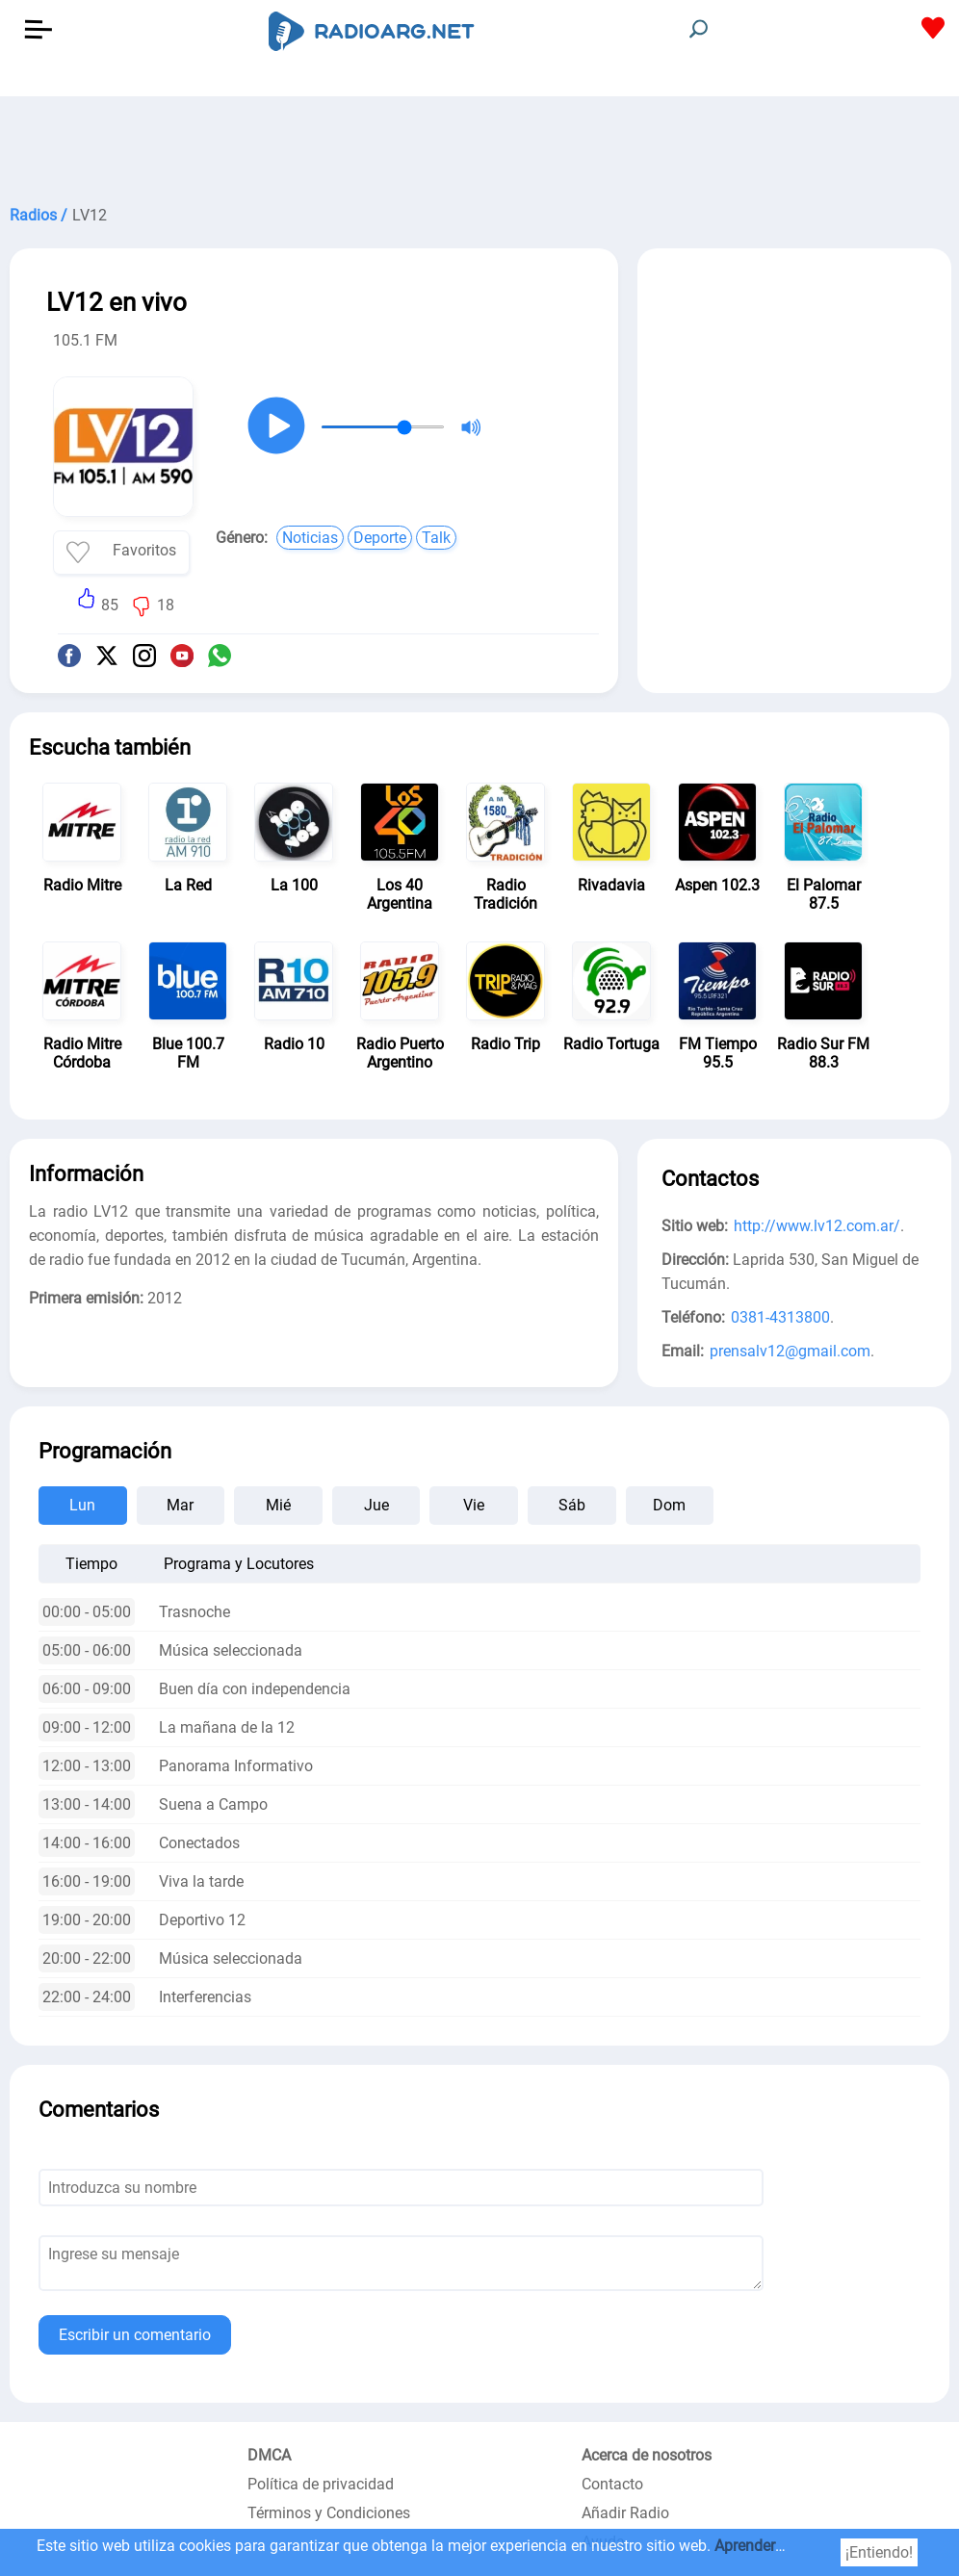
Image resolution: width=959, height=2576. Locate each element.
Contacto (612, 2484)
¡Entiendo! (879, 2552)
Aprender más (761, 2546)
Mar (180, 1505)
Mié (278, 1505)
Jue (376, 1505)
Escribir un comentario (135, 2335)
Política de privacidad (320, 2484)
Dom (669, 1505)
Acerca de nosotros (647, 2455)
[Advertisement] (479, 144)
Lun (82, 1505)
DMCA (269, 2455)
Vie (473, 1505)
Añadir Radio (625, 2513)
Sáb (571, 1505)
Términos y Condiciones (328, 2513)
